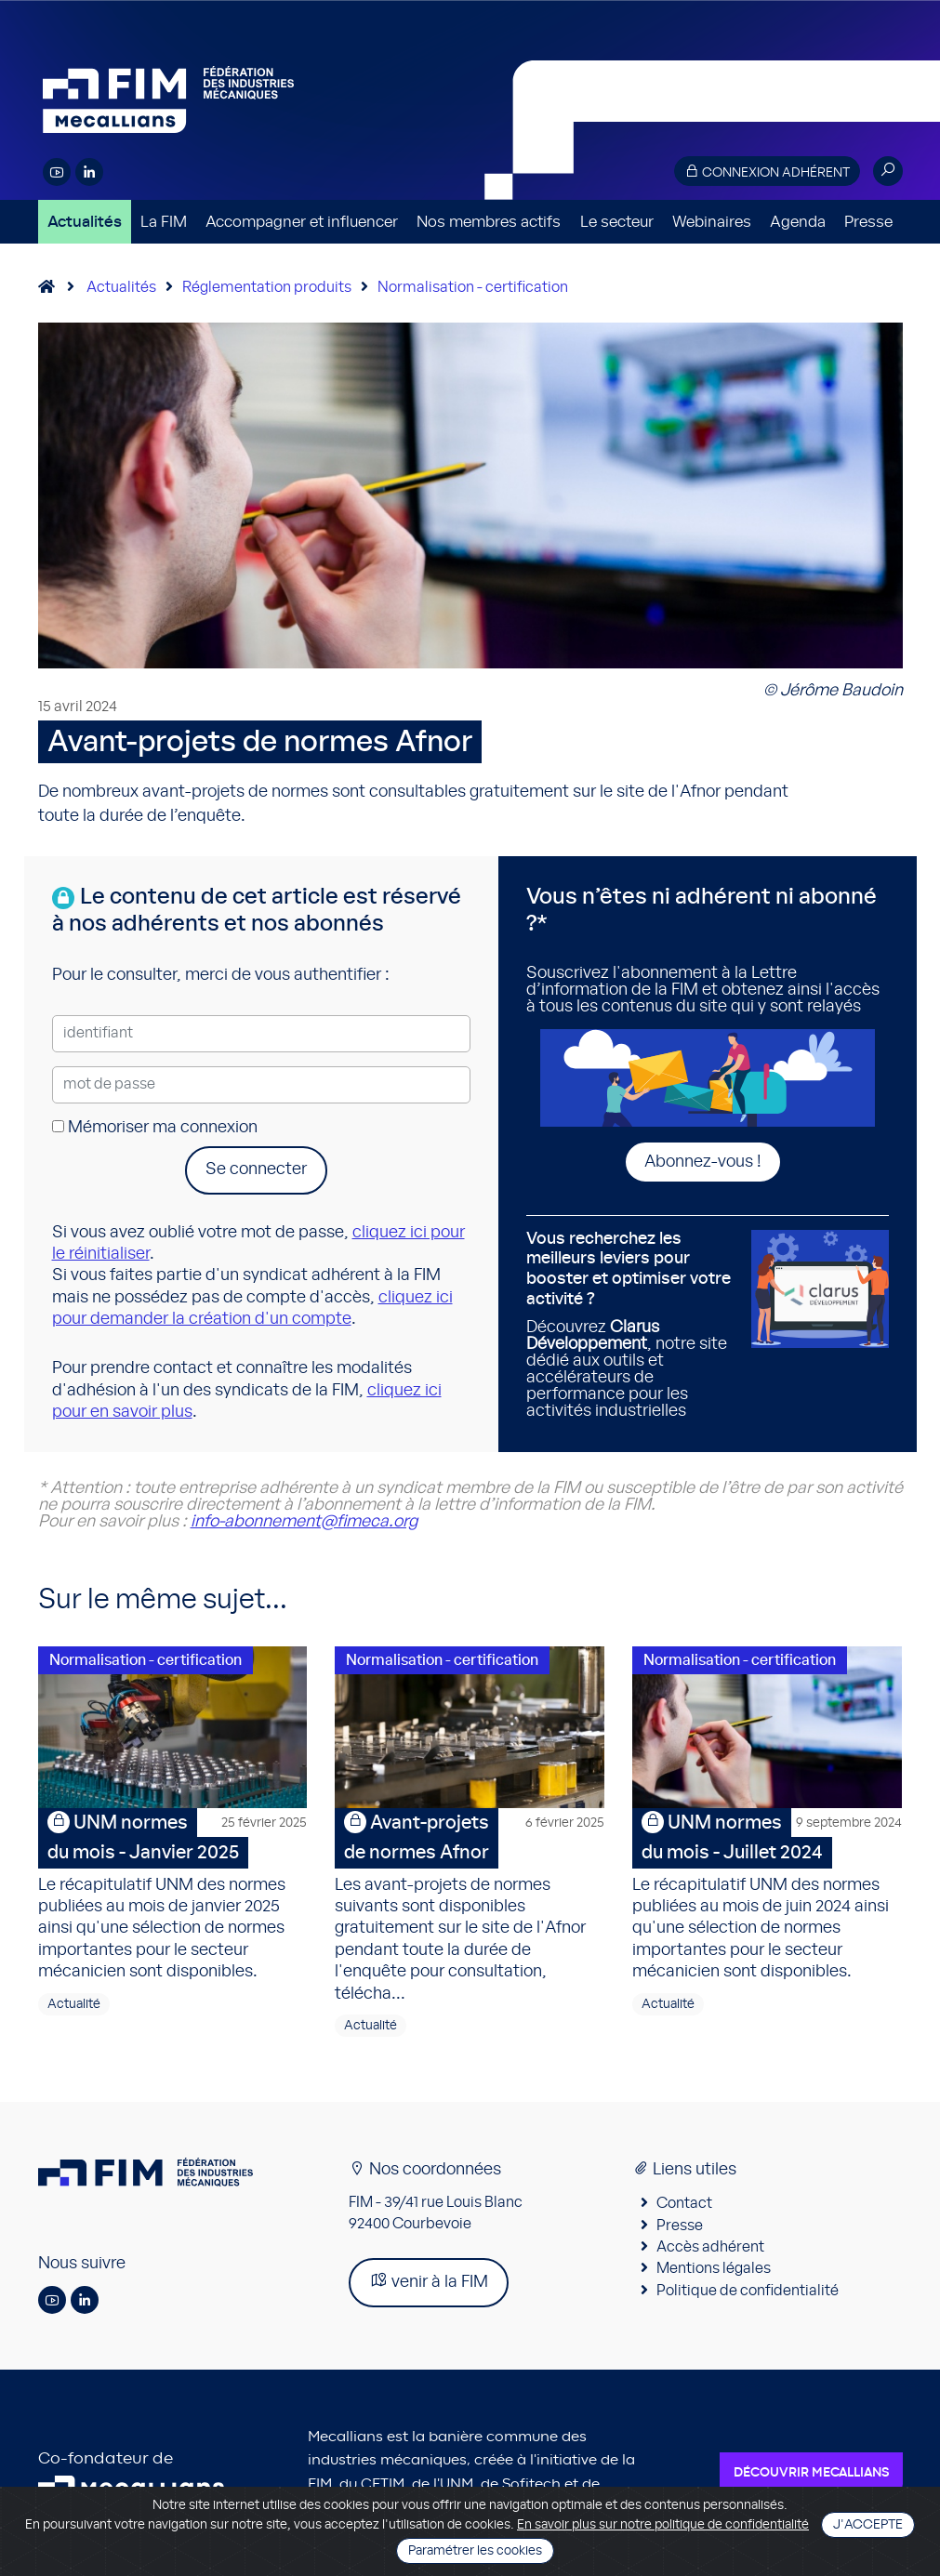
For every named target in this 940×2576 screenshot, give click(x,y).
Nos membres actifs (489, 222)
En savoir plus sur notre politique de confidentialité (663, 2524)
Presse (868, 222)
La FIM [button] (163, 222)
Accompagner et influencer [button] (301, 222)
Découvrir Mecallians (811, 2472)
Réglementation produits (266, 287)
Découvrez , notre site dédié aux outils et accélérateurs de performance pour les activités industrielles (632, 1325)
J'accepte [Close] (868, 2524)
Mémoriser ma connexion (155, 1127)
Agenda (798, 222)
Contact (684, 2203)
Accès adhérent (710, 2246)
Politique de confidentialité (747, 2290)
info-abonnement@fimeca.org (304, 1521)
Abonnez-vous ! (702, 1162)
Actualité (73, 2004)
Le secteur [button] (617, 222)
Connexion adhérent (767, 171)
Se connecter (256, 1169)
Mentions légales (713, 2268)
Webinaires (711, 222)
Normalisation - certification (472, 287)
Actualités (84, 222)
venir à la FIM (428, 2281)
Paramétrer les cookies (475, 2550)
